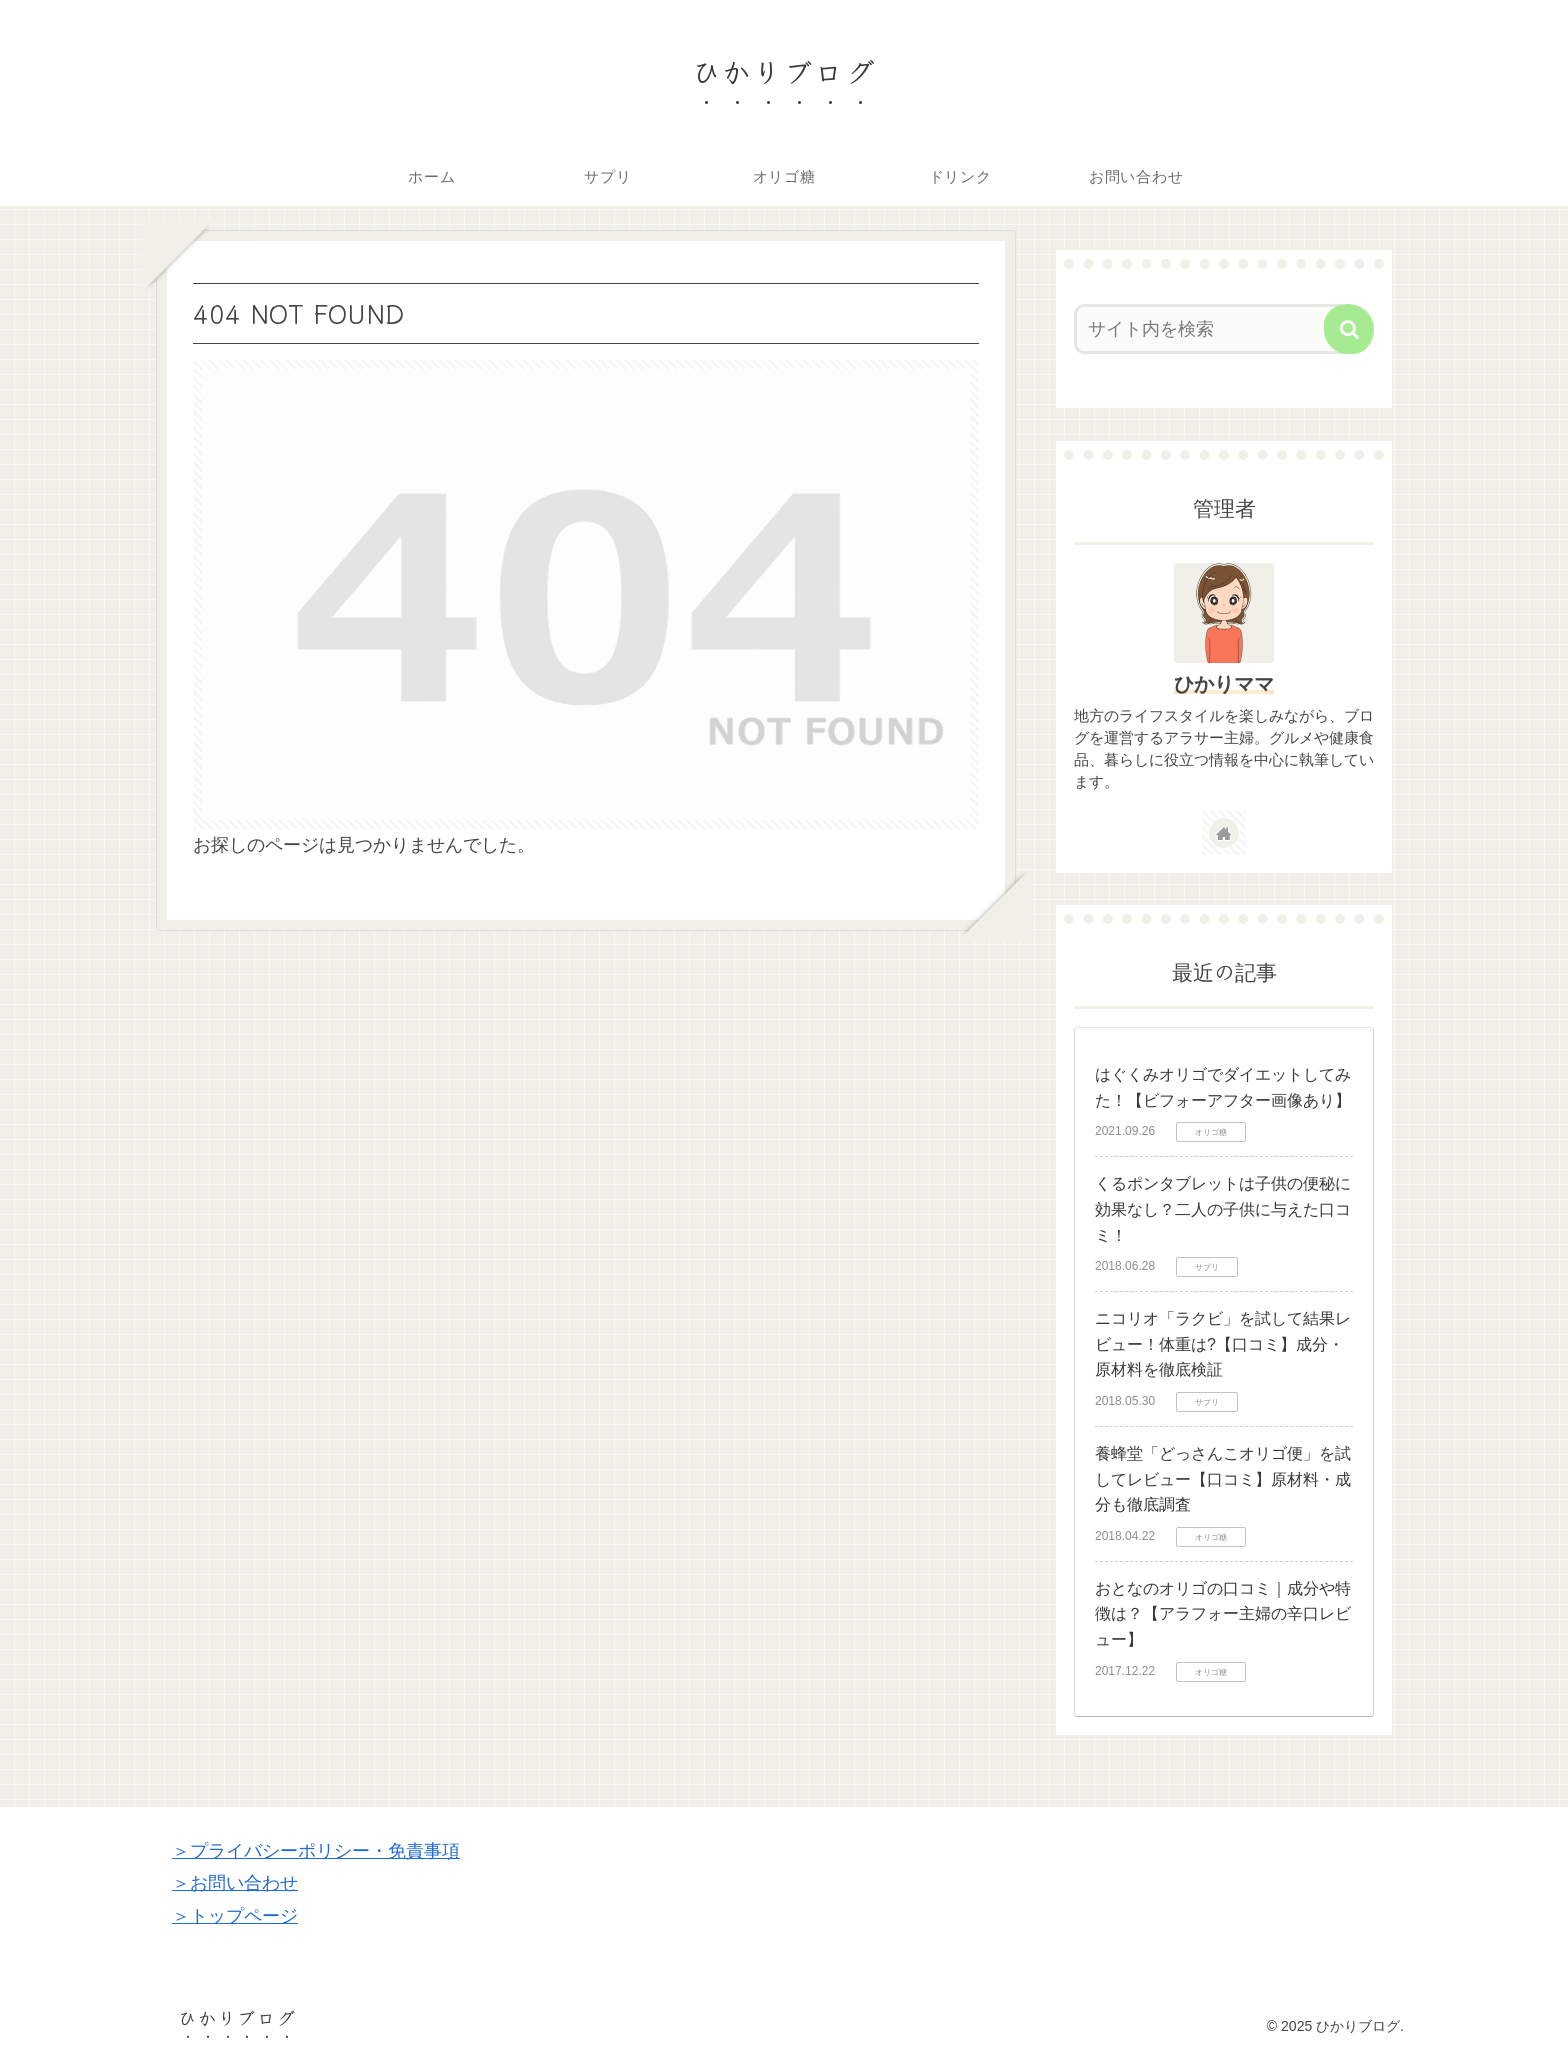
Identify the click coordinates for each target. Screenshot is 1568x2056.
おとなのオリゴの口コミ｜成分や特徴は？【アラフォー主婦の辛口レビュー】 (1223, 1614)
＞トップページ (235, 1916)
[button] (1349, 329)
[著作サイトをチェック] (1224, 833)
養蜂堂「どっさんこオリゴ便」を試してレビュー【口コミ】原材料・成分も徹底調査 (1223, 1479)
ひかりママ (1224, 684)
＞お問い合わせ (235, 1883)
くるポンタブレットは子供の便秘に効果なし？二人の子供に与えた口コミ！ (1223, 1209)
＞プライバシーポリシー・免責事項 (316, 1851)
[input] (1212, 329)
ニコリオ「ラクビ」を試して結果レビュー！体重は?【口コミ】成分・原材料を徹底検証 (1223, 1344)
